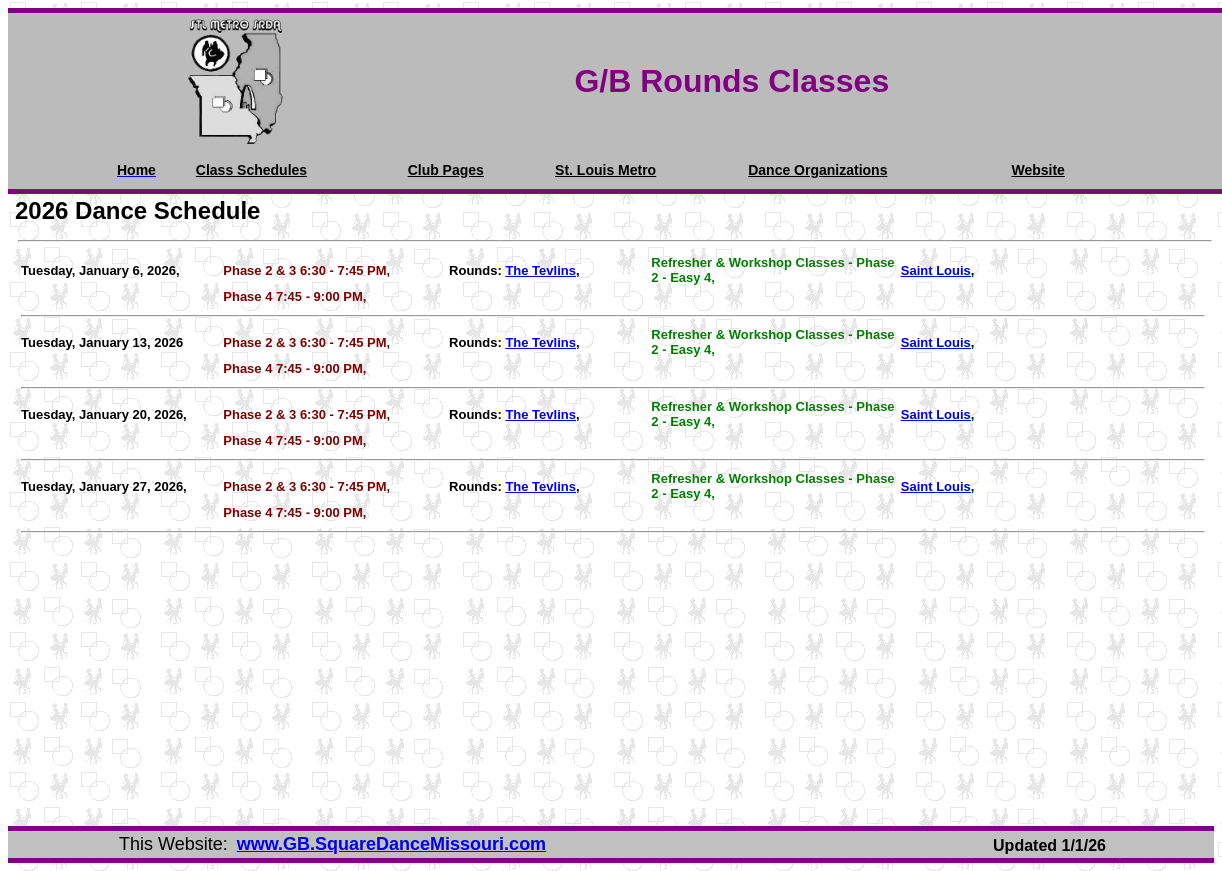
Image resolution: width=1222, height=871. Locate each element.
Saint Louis (936, 270)
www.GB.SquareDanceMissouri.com (391, 844)
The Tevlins (540, 270)
